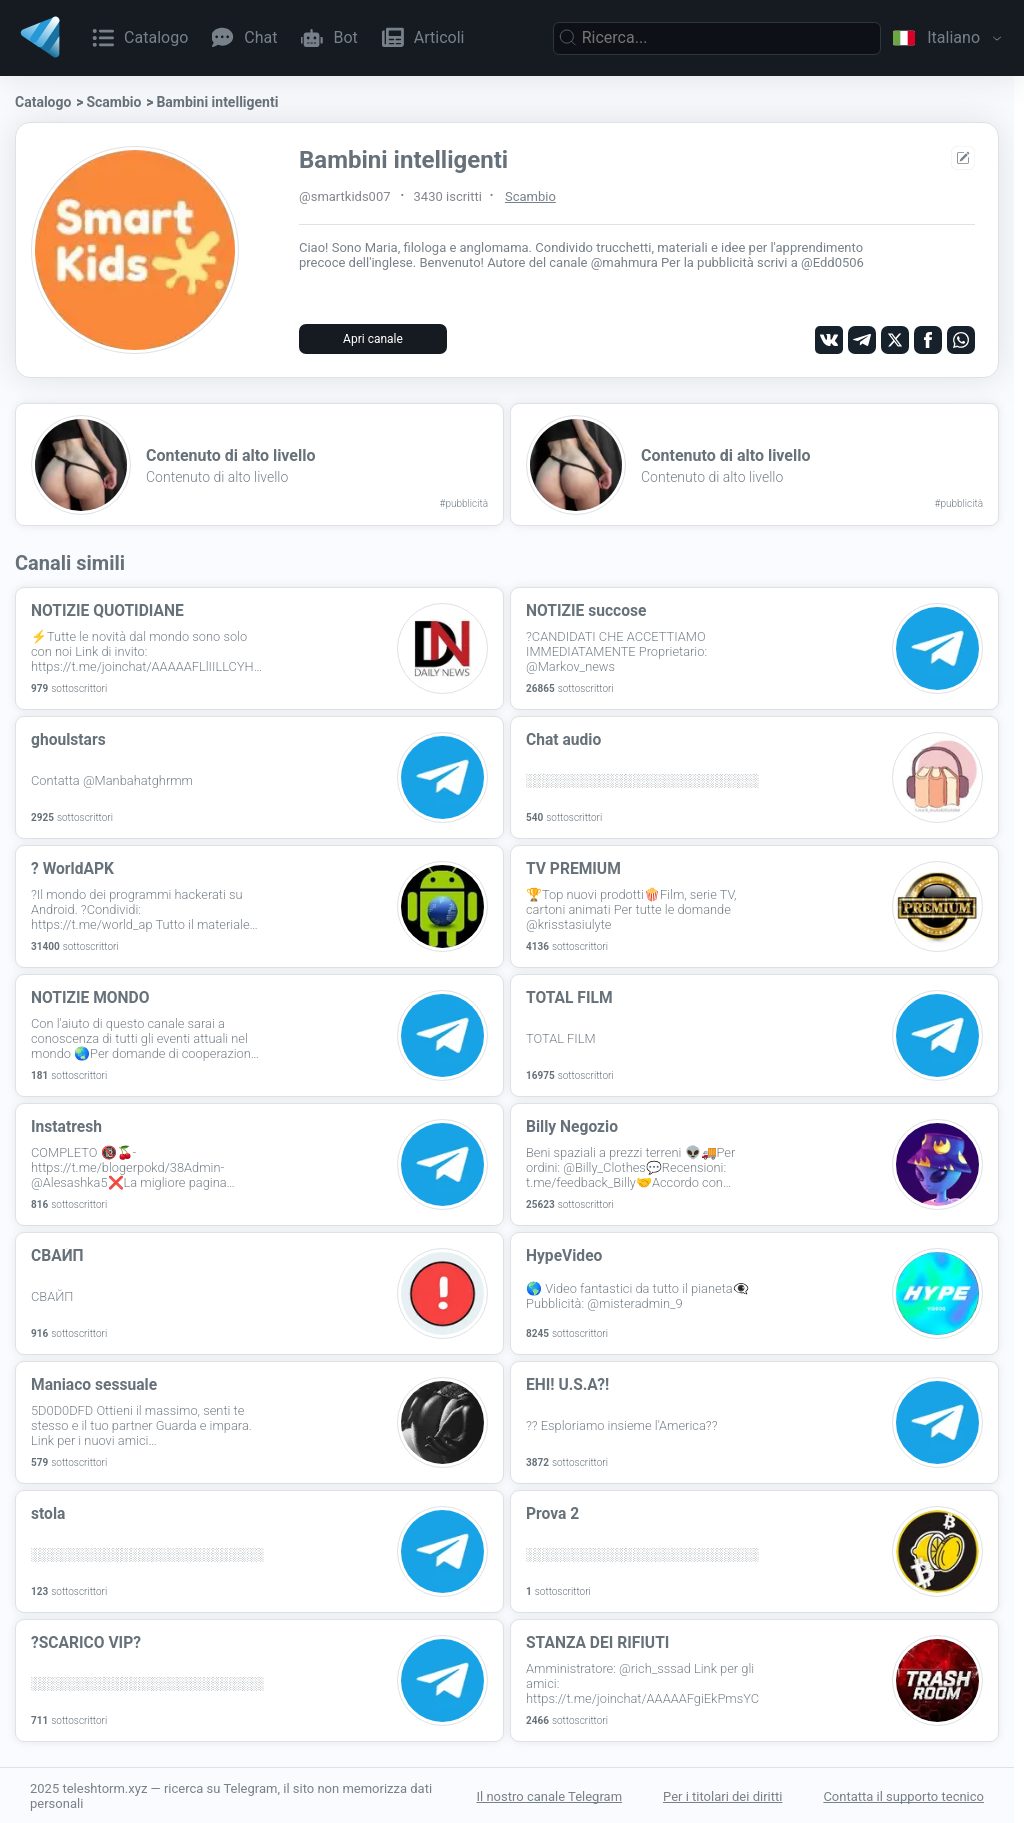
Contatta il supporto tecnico (903, 1795)
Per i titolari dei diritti (722, 1795)
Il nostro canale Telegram (549, 1795)
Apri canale (373, 339)
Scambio (113, 102)
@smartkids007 (345, 196)
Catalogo (43, 102)
